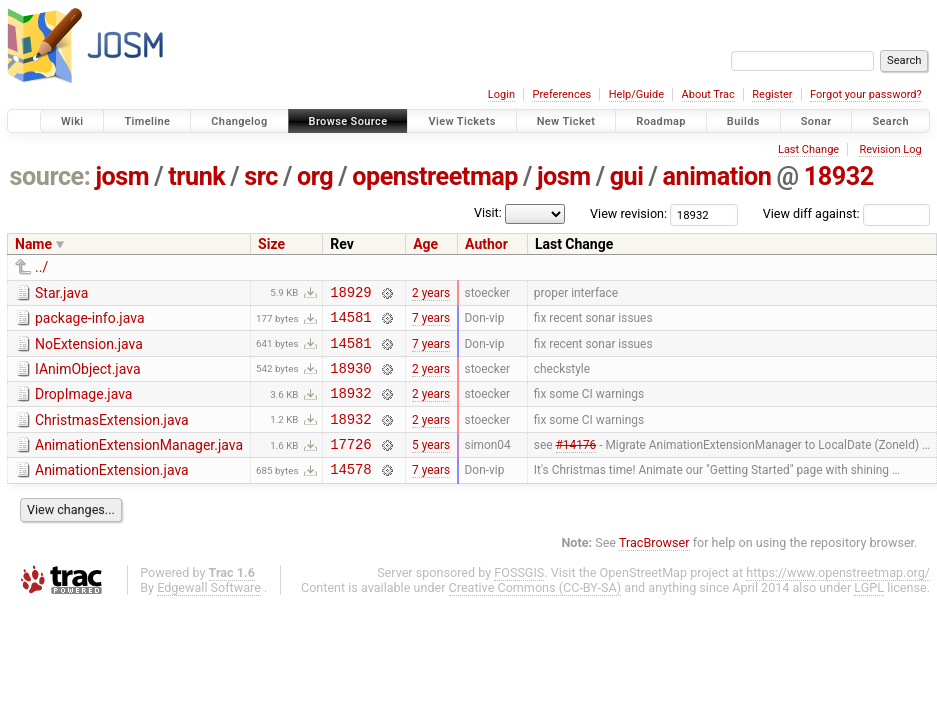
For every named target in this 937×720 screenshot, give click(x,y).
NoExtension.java (89, 350)
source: (50, 176)
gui (627, 176)
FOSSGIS (519, 596)
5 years (431, 465)
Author (486, 244)
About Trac (708, 94)
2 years (431, 294)
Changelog (239, 121)
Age (425, 244)
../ (41, 267)
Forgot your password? (866, 94)
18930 (350, 379)
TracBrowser (654, 566)
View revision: (628, 213)
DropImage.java (83, 406)
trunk (196, 176)
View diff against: (846, 213)
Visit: (488, 212)
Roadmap (661, 121)
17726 (350, 464)
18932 (839, 176)
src (261, 176)
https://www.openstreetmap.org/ (838, 596)
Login (501, 94)
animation (716, 176)
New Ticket (566, 121)
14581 (350, 322)
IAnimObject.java (88, 378)
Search (890, 121)
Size (271, 244)
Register (772, 94)
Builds (743, 121)
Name (33, 244)
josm (122, 176)
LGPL (869, 611)
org (315, 176)
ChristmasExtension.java (112, 435)
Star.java (61, 293)
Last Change (808, 149)
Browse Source (348, 121)
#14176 (576, 465)
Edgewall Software (209, 611)
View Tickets (461, 121)
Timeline (147, 121)
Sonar (816, 121)
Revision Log (890, 149)
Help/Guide (636, 94)
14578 (350, 492)
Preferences (561, 94)
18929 (350, 294)
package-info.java (90, 321)
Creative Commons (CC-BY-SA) (535, 611)
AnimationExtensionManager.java (139, 463)
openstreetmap (435, 176)
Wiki (72, 121)
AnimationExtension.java (112, 491)
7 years (431, 323)
